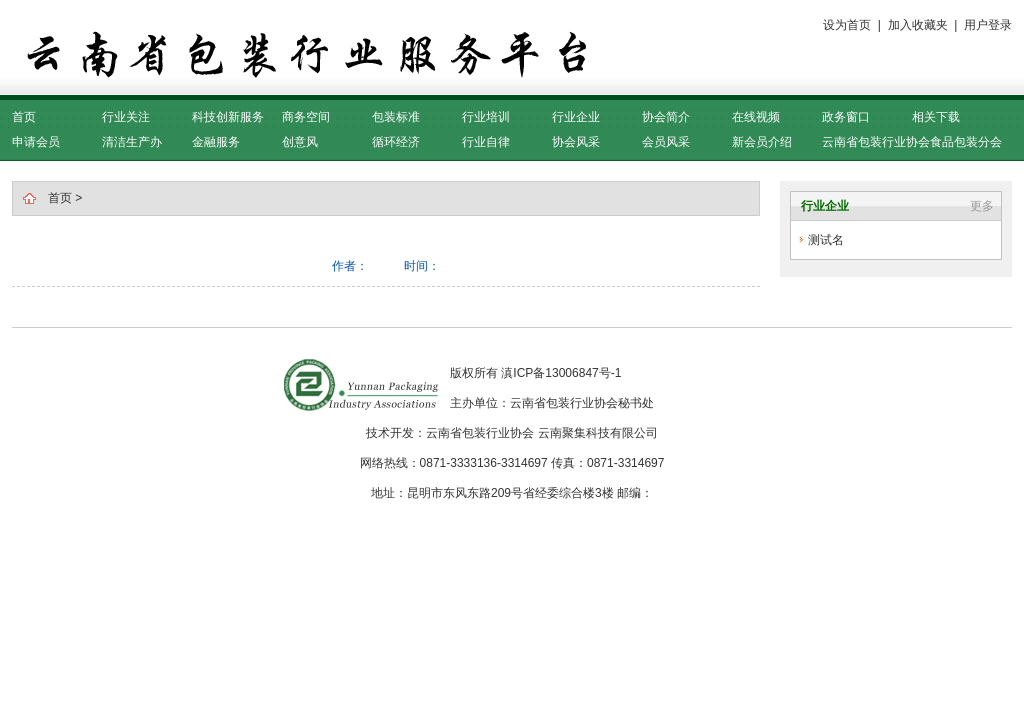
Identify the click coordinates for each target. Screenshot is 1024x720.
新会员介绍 (762, 142)
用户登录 (988, 25)
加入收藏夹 (918, 25)
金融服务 (216, 142)
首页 (24, 117)
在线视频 (756, 117)
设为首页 (847, 25)
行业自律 (486, 142)
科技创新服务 (228, 117)
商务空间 (306, 117)
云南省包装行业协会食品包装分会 (912, 142)
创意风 (300, 142)
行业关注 (126, 117)
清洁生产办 (132, 142)
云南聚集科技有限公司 (598, 433)
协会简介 (666, 117)
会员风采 (666, 142)
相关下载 (936, 117)
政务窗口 (846, 117)
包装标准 (396, 117)
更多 (982, 206)
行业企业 (576, 117)
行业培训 (486, 117)
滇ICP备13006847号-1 (561, 373)
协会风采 (576, 142)
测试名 (826, 240)
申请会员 (36, 142)
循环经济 (396, 142)
